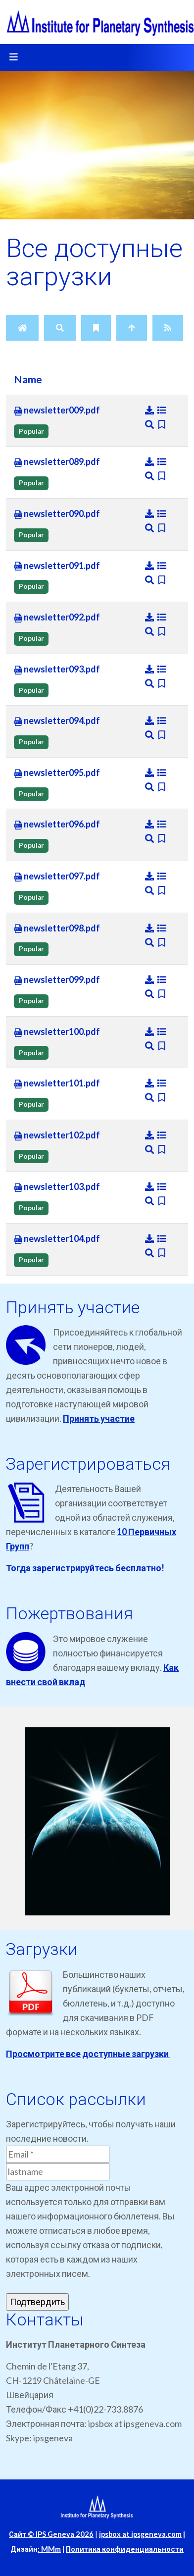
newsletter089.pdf (57, 462)
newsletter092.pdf (57, 617)
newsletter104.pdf (57, 1239)
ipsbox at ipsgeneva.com (140, 2534)
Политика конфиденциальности (125, 2549)
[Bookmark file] (162, 424)
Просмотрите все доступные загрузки (88, 2053)
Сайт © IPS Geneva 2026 (51, 2534)
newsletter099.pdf (57, 980)
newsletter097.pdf (57, 876)
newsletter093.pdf (57, 669)
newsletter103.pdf (57, 1187)
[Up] (131, 328)
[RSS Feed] (167, 328)
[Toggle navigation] (13, 57)
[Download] (150, 410)
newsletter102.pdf (57, 1135)
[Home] (22, 328)
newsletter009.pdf (57, 410)
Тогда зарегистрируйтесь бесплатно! (85, 1567)
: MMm (49, 2549)
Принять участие (99, 1418)
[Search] (60, 328)
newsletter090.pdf (57, 514)
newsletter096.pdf (57, 824)
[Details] (162, 410)
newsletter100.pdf (57, 1032)
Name (28, 379)
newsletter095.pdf (57, 773)
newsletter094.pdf (57, 721)
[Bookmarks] (96, 328)
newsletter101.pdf (57, 1083)
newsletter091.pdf (57, 566)
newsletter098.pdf (57, 928)
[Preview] (150, 424)
